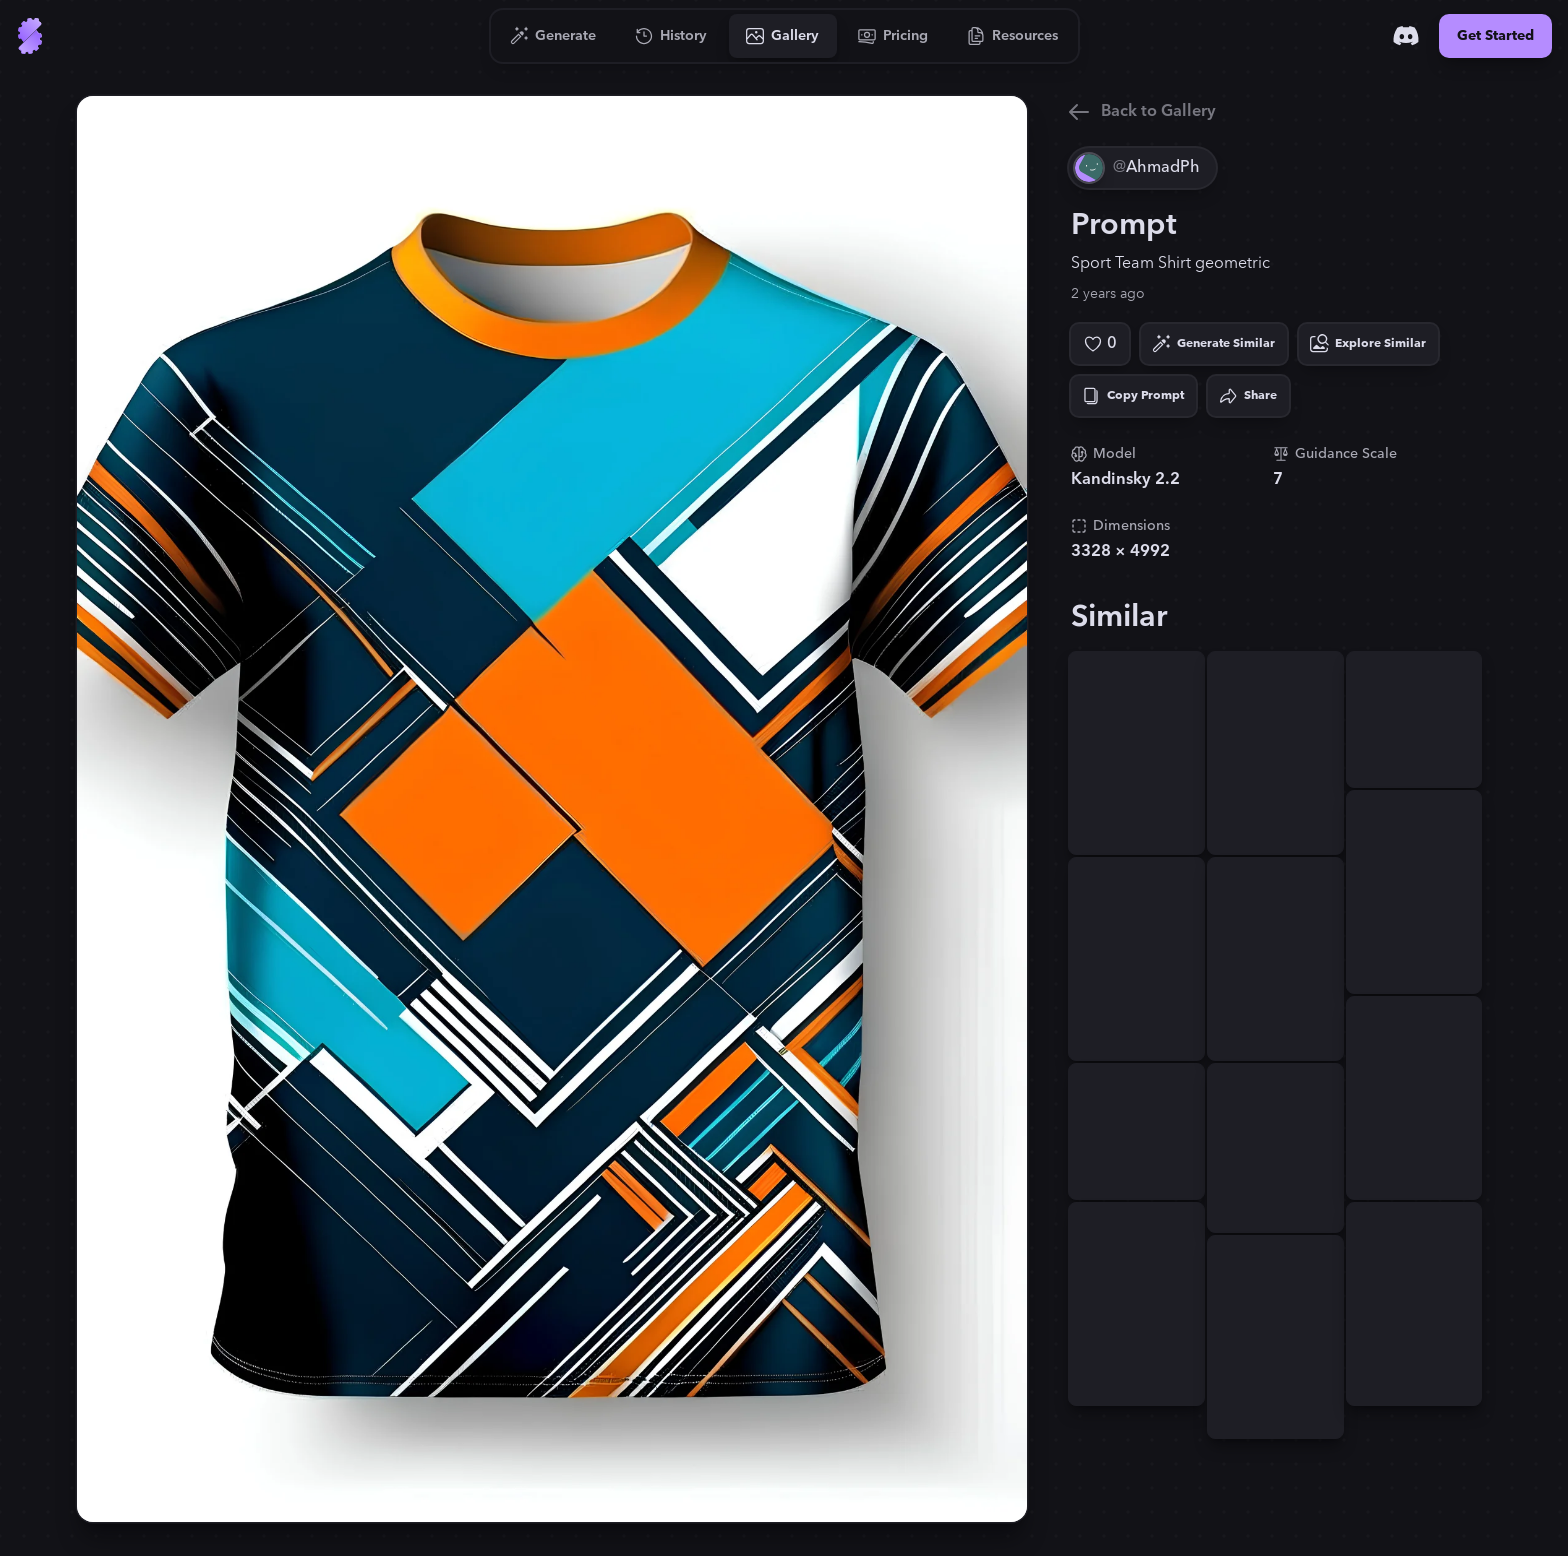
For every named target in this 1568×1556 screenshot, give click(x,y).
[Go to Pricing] (893, 36)
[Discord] (1406, 36)
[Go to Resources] (1013, 36)
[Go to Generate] (553, 36)
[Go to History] (671, 36)
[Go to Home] (30, 36)
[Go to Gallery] (783, 36)
